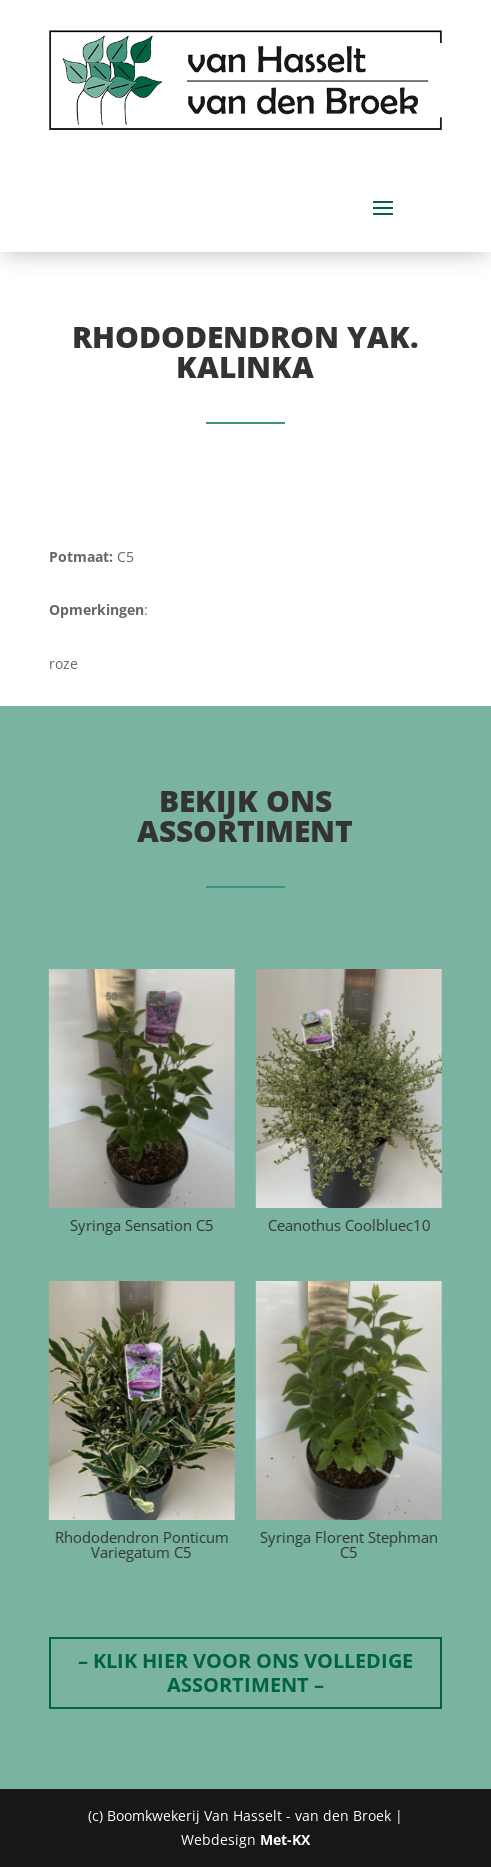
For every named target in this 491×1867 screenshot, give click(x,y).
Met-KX (285, 1839)
